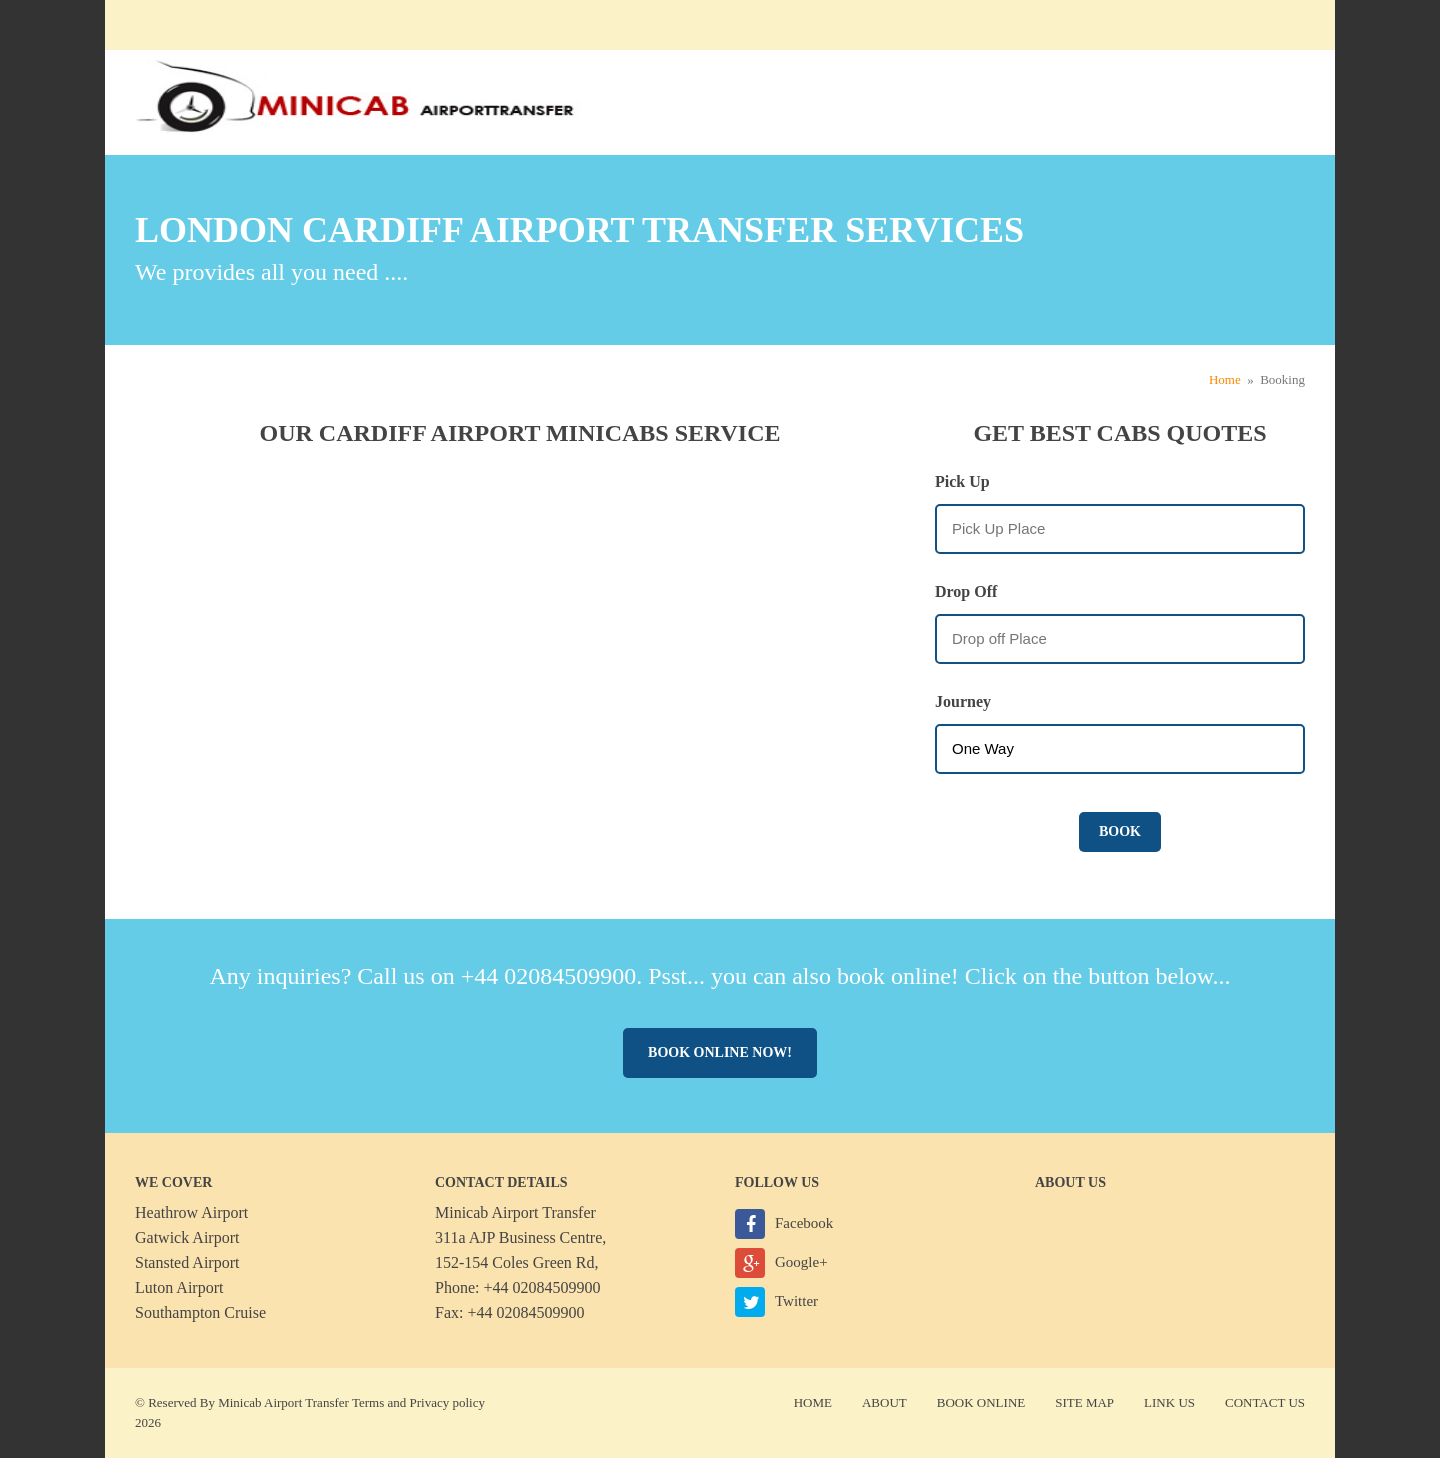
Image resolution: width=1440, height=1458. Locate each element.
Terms (368, 1402)
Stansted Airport (187, 1262)
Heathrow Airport (191, 1212)
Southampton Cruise (200, 1312)
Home (1225, 379)
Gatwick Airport (187, 1237)
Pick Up (962, 481)
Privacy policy (447, 1402)
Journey (963, 701)
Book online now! (720, 1052)
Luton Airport (179, 1287)
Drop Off (966, 591)
